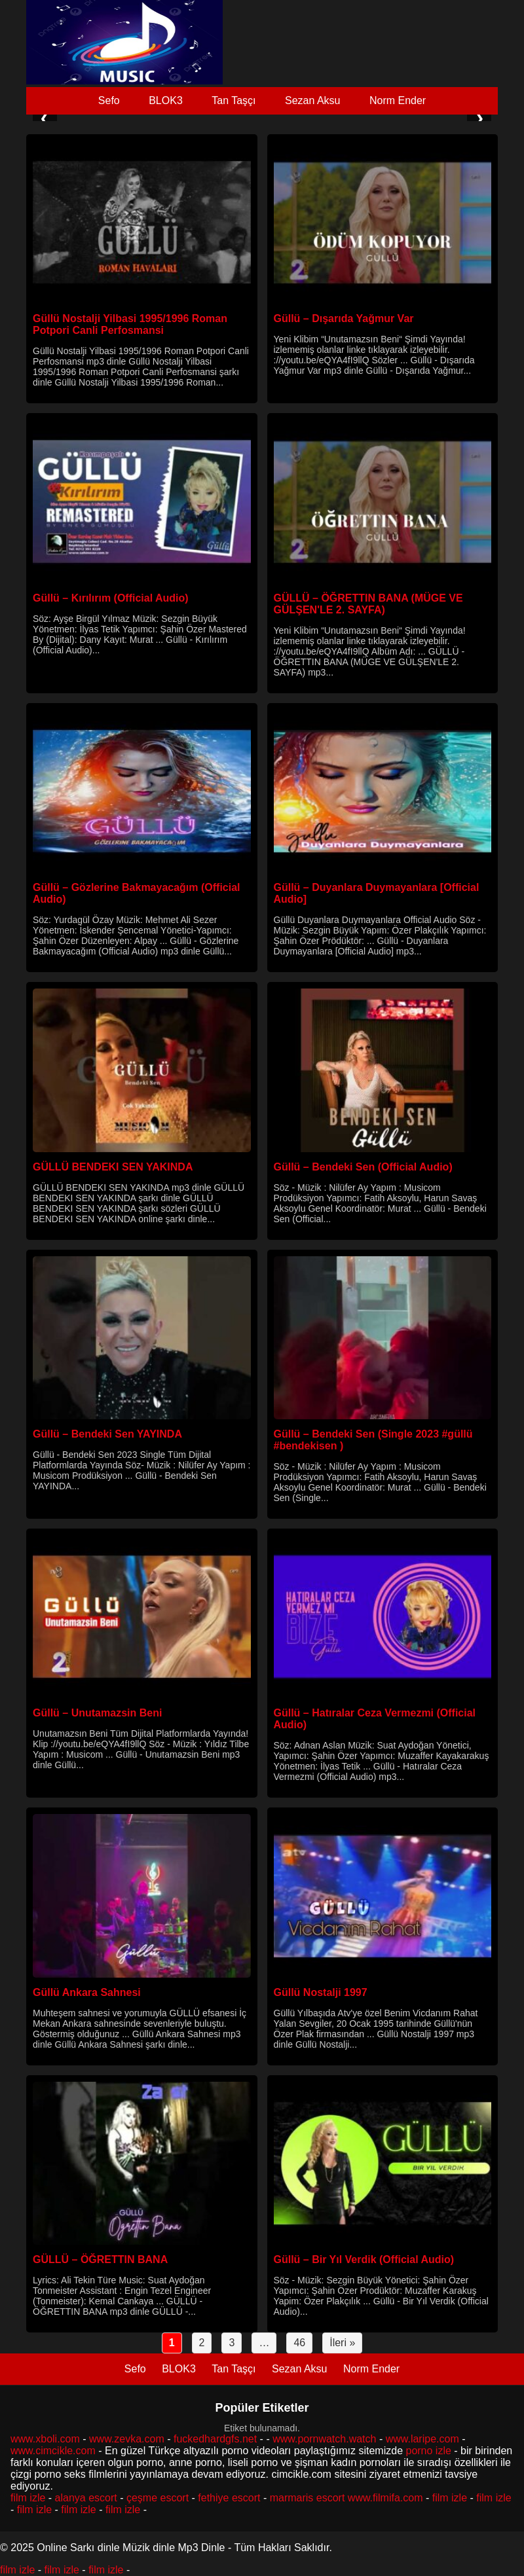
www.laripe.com (422, 2438)
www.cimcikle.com (53, 2450)
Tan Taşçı (233, 100)
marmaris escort (307, 2497)
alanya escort (86, 2497)
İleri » (342, 2342)
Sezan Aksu (313, 100)
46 (299, 2342)
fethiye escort (229, 2497)
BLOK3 (166, 100)
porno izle (428, 2450)
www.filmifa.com (385, 2497)
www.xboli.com (45, 2438)
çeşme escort (157, 2497)
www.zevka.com (126, 2438)
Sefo (109, 100)
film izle (27, 2497)
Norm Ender (397, 100)
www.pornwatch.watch (324, 2438)
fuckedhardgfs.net (215, 2438)
